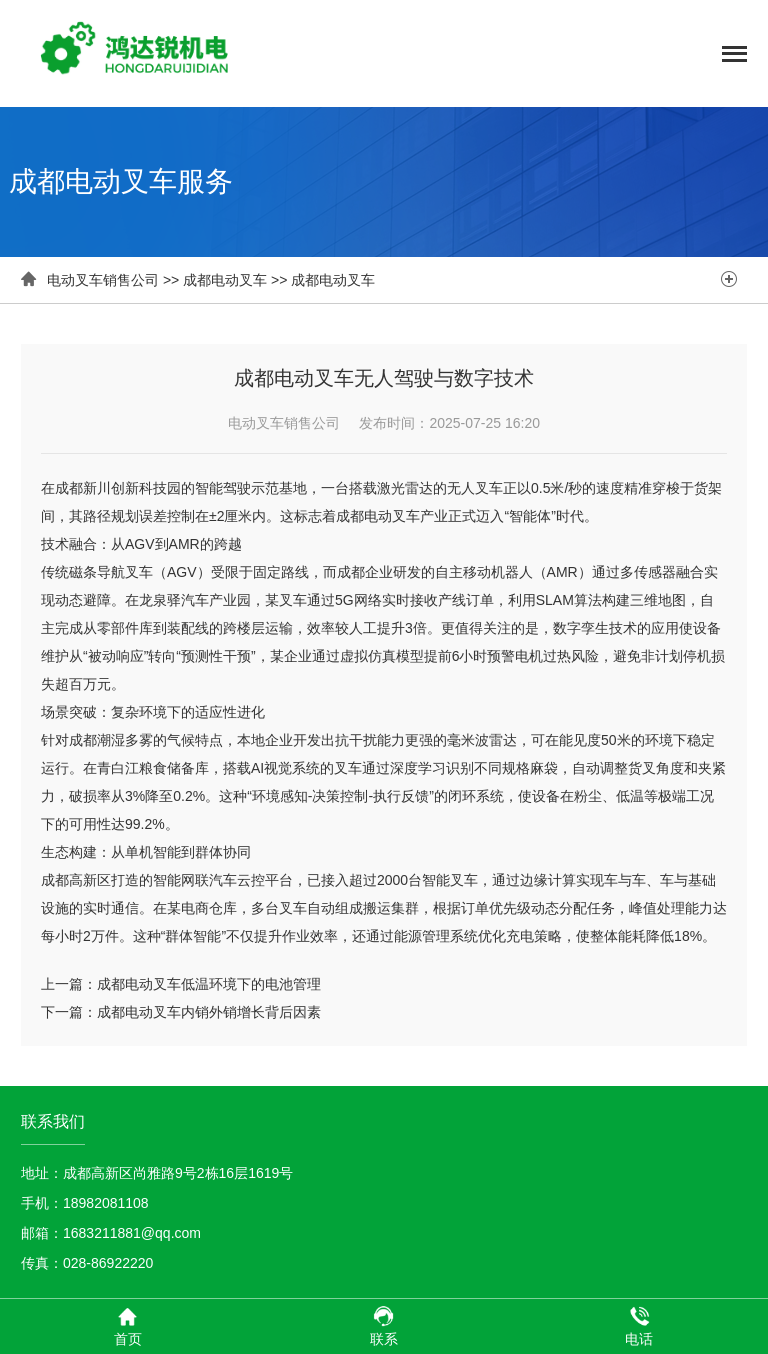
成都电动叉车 (225, 280)
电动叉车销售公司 (103, 280)
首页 (128, 1325)
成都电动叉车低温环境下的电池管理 (209, 984)
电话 (639, 1325)
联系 (384, 1325)
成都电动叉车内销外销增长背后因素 (209, 1012)
